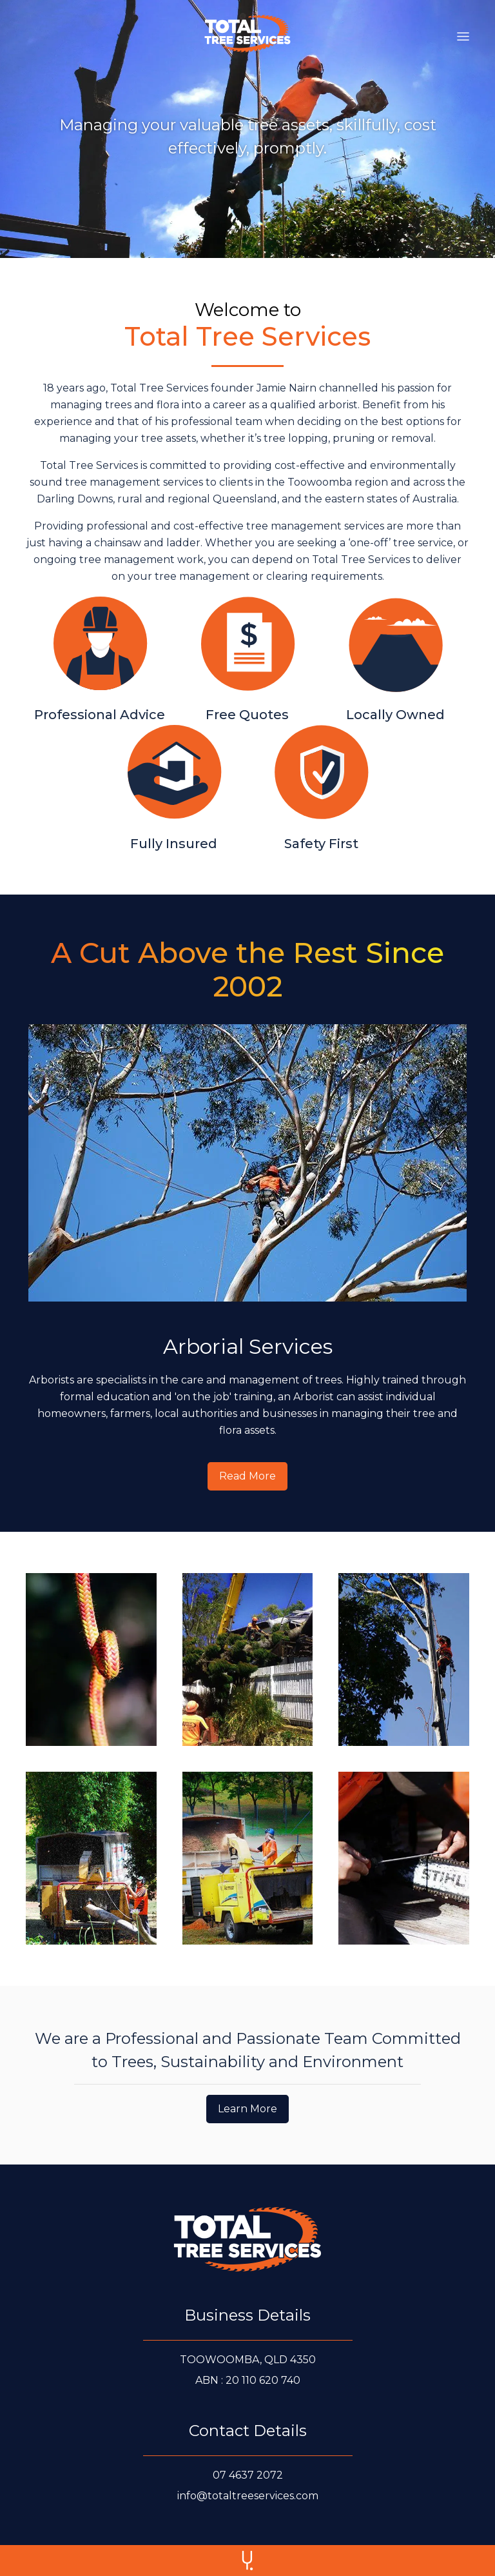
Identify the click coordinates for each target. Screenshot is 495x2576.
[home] (247, 33)
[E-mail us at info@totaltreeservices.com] (247, 2496)
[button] (462, 33)
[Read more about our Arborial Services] (247, 1476)
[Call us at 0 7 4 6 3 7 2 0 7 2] (248, 2475)
